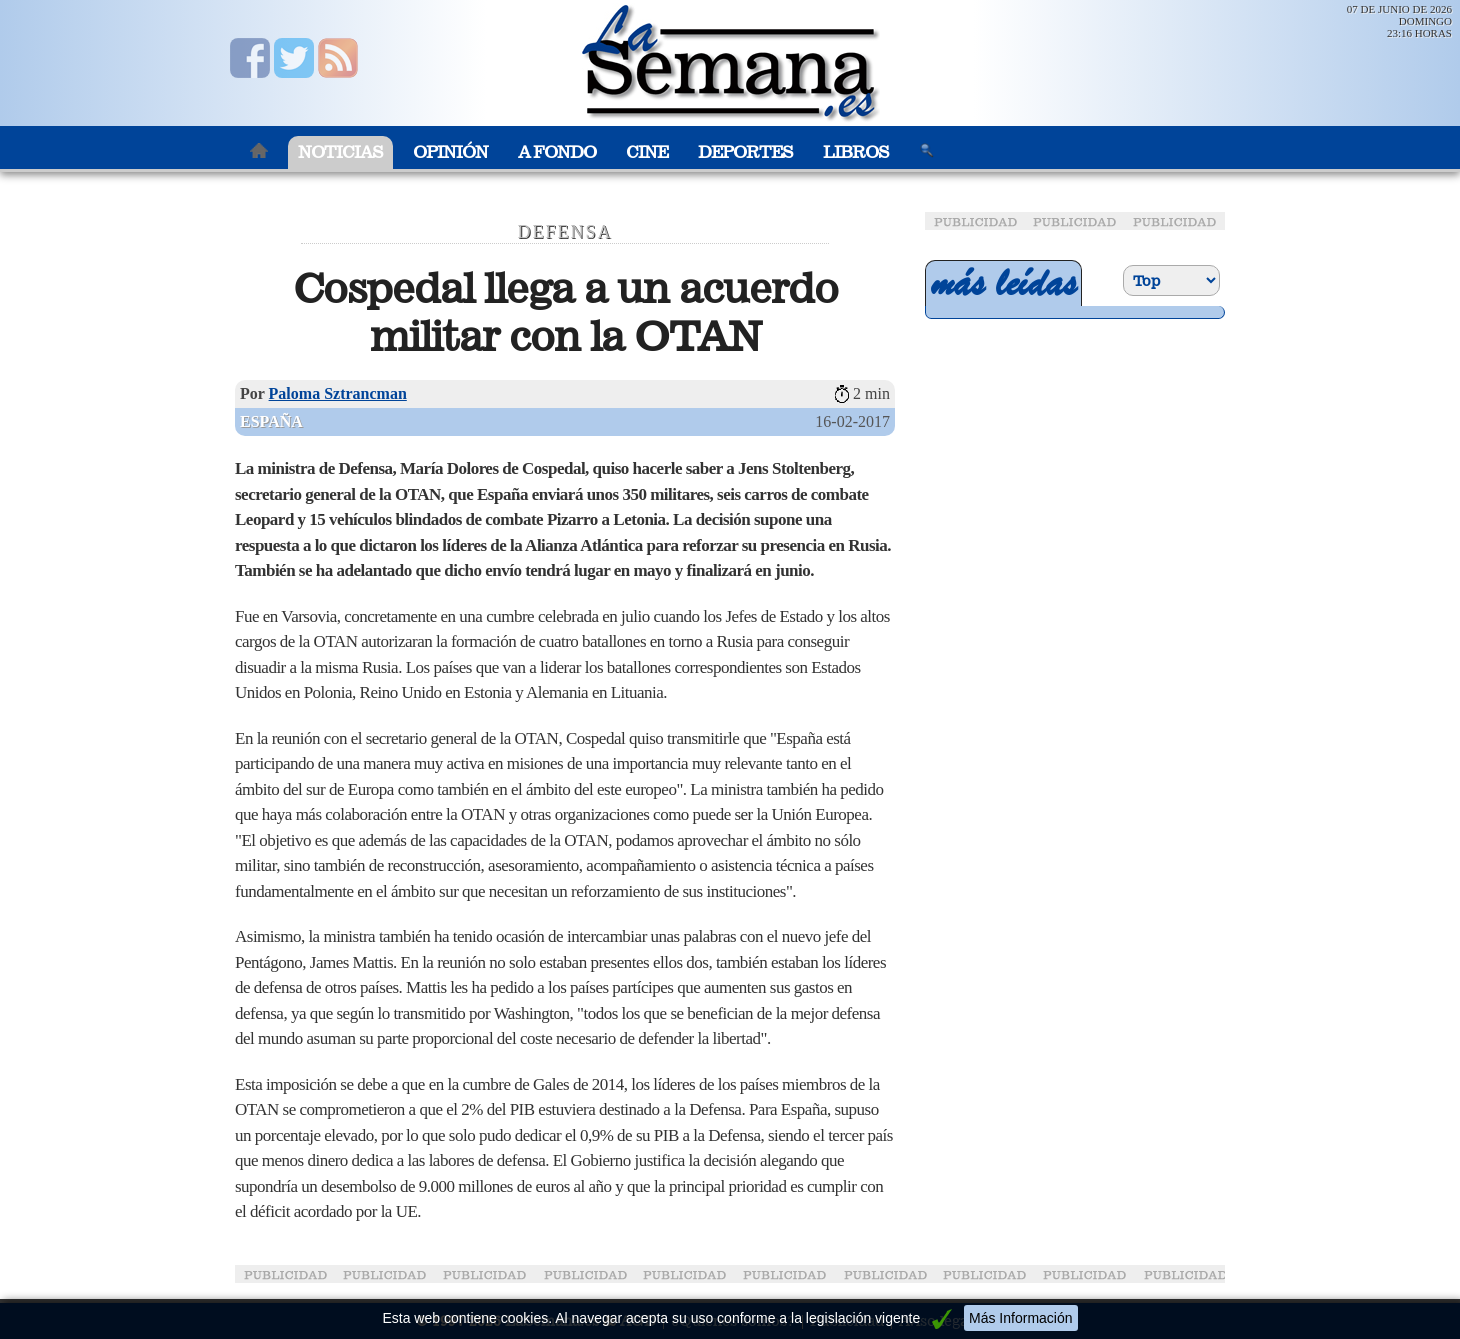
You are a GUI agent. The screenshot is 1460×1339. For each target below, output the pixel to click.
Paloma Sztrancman (338, 393)
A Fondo (557, 152)
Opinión (450, 152)
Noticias (340, 152)
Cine (647, 152)
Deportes (745, 152)
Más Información (1020, 1318)
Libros (856, 152)
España (271, 421)
